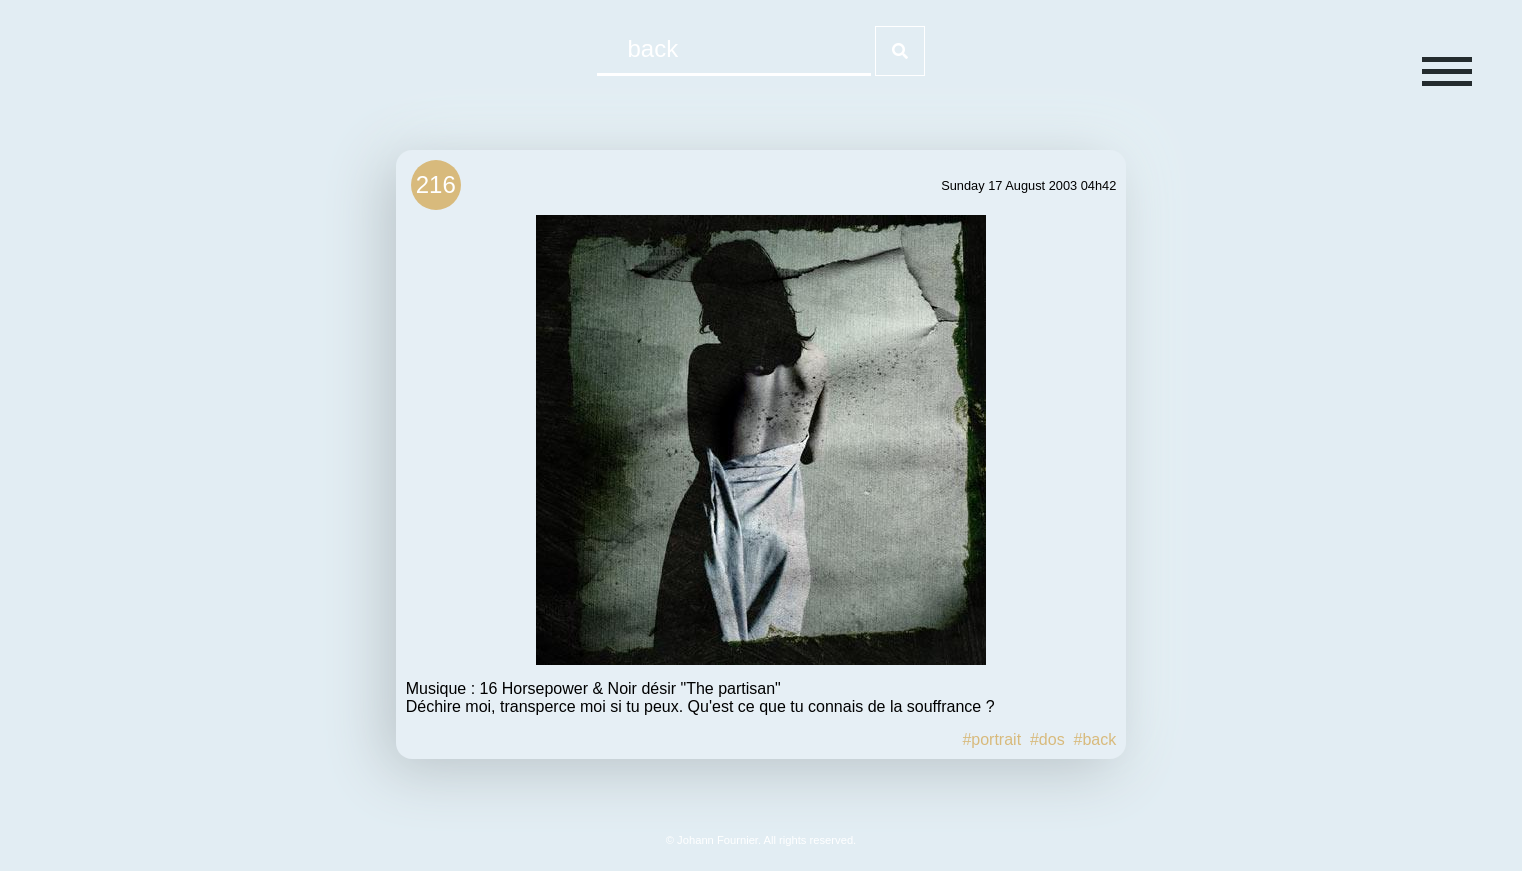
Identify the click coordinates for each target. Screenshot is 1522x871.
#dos (1047, 739)
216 (436, 184)
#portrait (991, 739)
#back (1095, 739)
